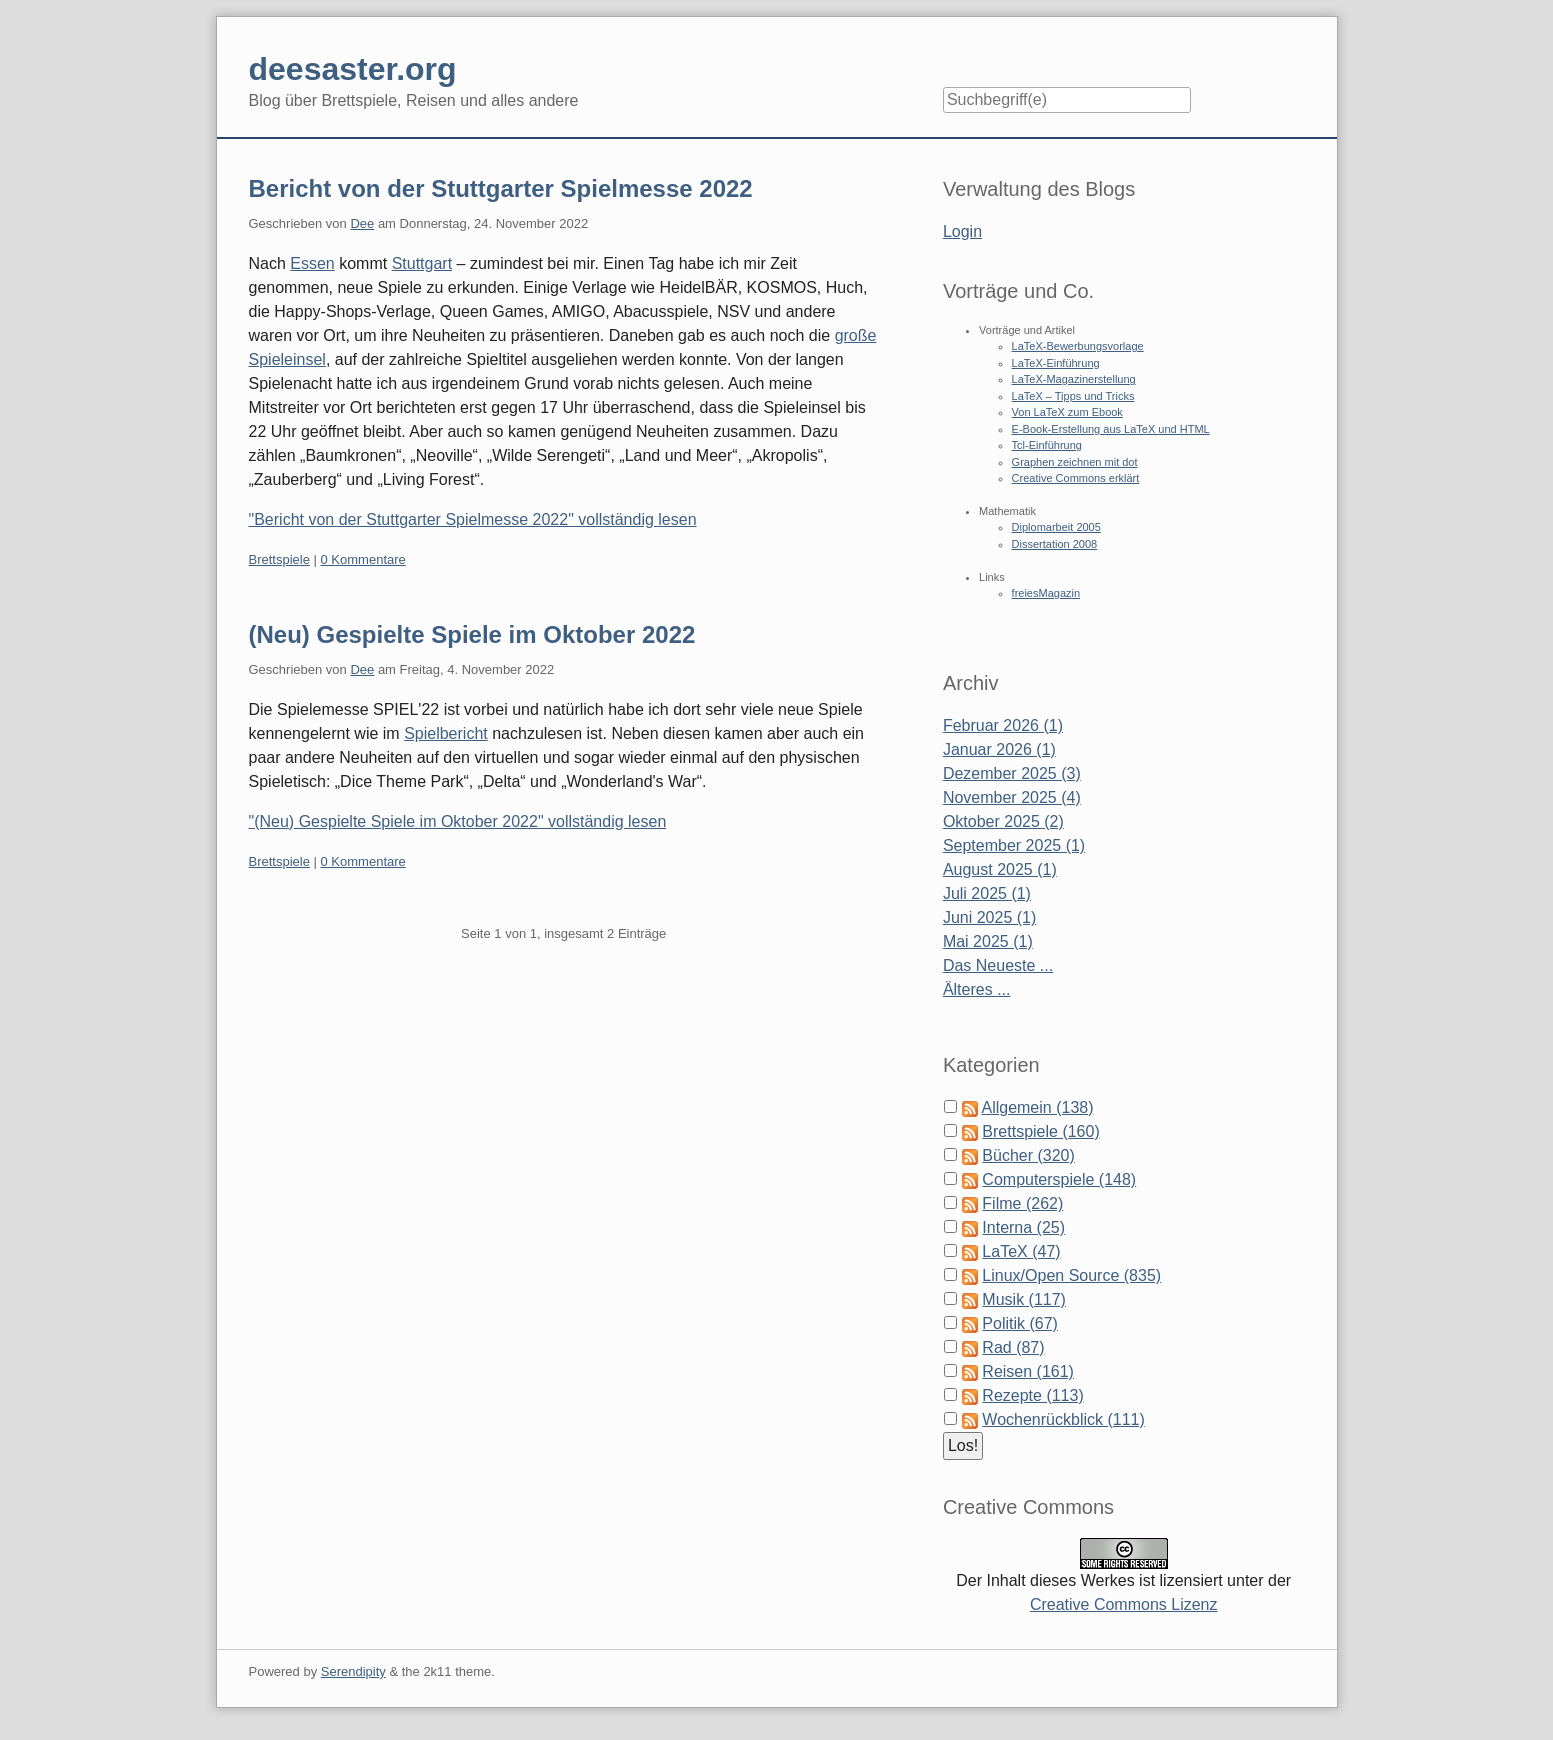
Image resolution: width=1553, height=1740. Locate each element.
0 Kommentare (363, 559)
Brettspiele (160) (1040, 1131)
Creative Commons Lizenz (1124, 1604)
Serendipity (353, 1671)
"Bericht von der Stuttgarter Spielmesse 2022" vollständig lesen (473, 519)
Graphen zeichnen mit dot (1075, 462)
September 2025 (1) (1014, 845)
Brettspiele (279, 559)
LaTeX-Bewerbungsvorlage (1078, 346)
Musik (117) (1024, 1299)
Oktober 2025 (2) (1003, 821)
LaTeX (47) (1021, 1251)
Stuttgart (422, 263)
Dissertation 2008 (1055, 544)
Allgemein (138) (1037, 1107)
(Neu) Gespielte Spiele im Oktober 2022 (472, 634)
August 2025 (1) (1000, 869)
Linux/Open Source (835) (1071, 1275)
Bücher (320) (1028, 1155)
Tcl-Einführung (1047, 445)
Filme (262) (1022, 1203)
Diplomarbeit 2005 (1056, 527)
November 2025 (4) (1012, 797)
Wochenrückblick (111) (1063, 1419)
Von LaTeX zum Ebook (1067, 412)
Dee (362, 223)
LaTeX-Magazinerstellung (1074, 379)
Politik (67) (1020, 1323)
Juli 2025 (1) (987, 893)
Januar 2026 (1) (999, 749)
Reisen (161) (1028, 1371)
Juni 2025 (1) (989, 917)
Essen (312, 263)
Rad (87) (1013, 1347)
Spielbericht (446, 733)
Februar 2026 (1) (1003, 725)
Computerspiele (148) (1059, 1179)
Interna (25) (1023, 1227)
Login (962, 231)
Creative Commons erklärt (1076, 478)
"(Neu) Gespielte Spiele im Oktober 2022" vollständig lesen (458, 821)
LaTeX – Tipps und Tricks (1073, 396)
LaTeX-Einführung (1056, 363)
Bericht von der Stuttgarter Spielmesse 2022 (501, 188)
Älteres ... (977, 989)
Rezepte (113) (1032, 1395)
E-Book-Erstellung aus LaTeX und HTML (1111, 429)
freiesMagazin (1046, 593)
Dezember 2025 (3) (1012, 773)
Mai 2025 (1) (988, 941)
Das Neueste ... (998, 965)
